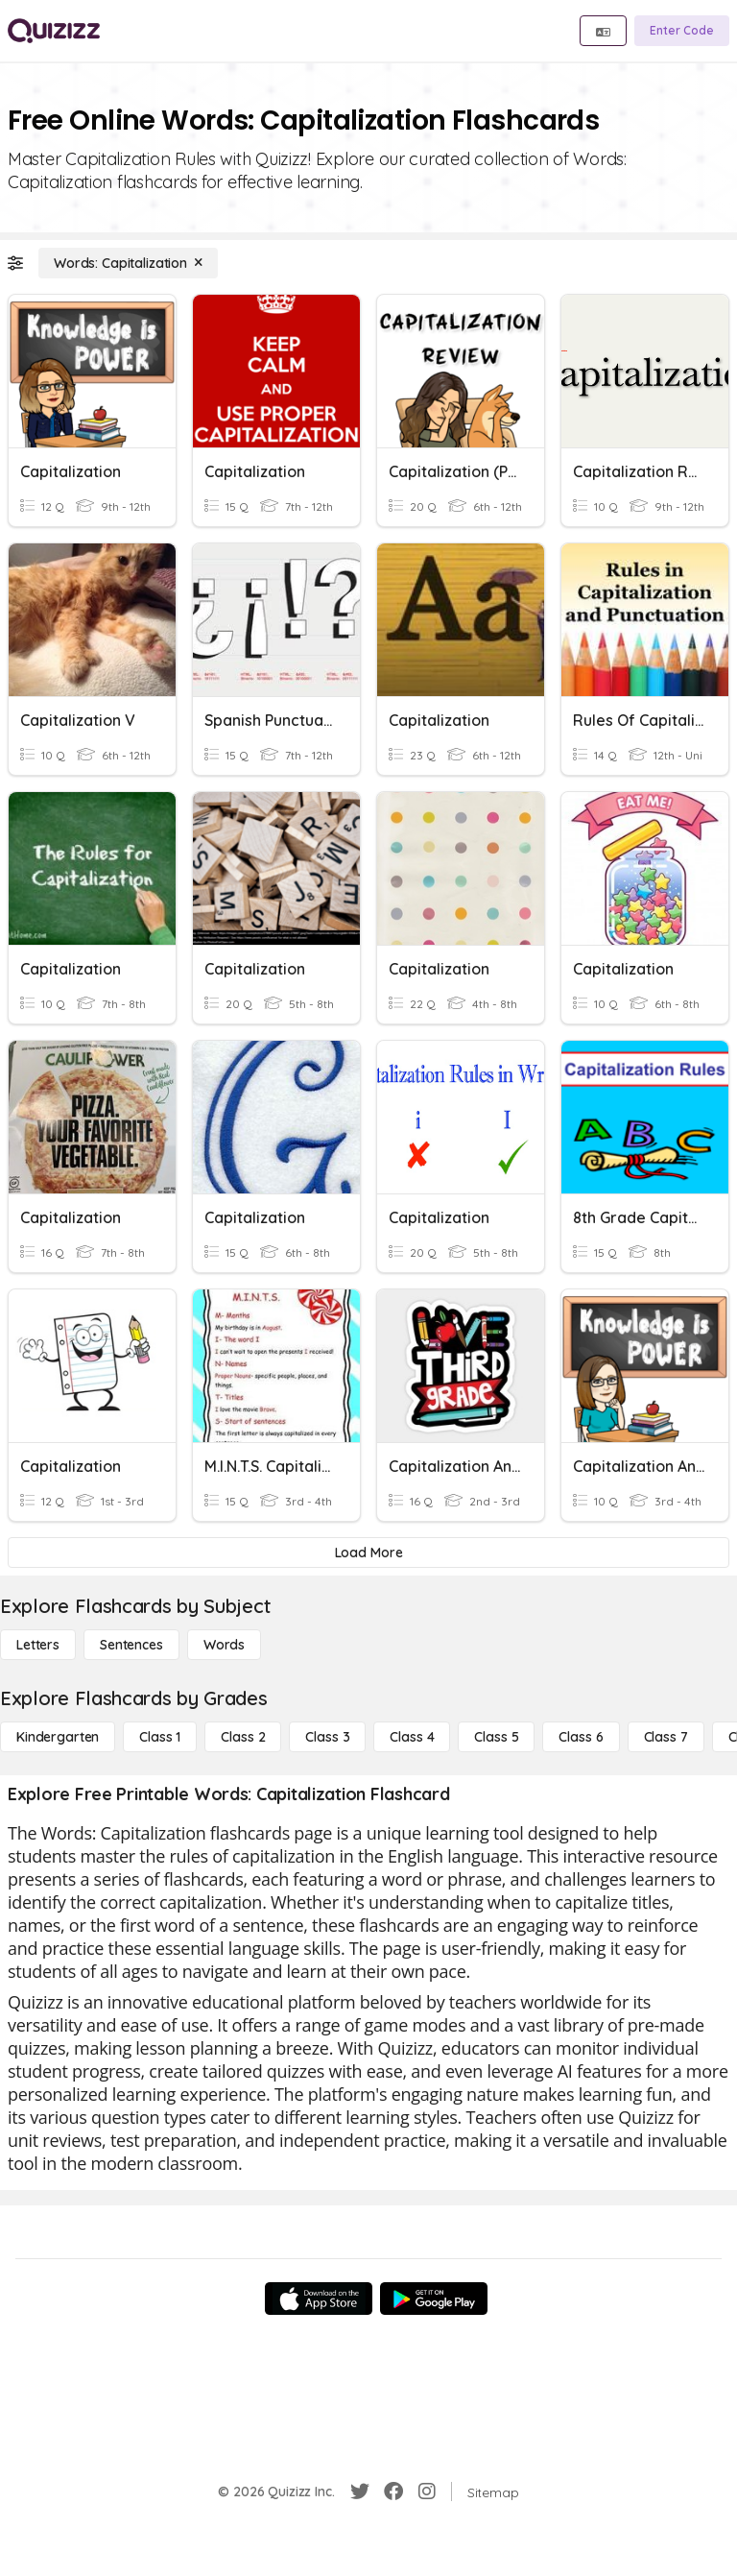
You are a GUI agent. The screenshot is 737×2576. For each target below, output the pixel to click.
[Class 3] (327, 1736)
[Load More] (368, 1552)
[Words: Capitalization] (128, 263)
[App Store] (318, 2298)
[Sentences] (131, 1644)
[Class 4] (411, 1736)
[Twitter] (359, 2491)
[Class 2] (242, 1736)
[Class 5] (496, 1736)
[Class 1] (160, 1736)
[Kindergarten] (57, 1736)
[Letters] (38, 1644)
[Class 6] (580, 1736)
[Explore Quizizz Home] (54, 30)
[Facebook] (393, 2491)
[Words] (224, 1644)
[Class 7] (666, 1736)
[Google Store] (433, 2298)
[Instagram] (427, 2491)
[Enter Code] (681, 30)
